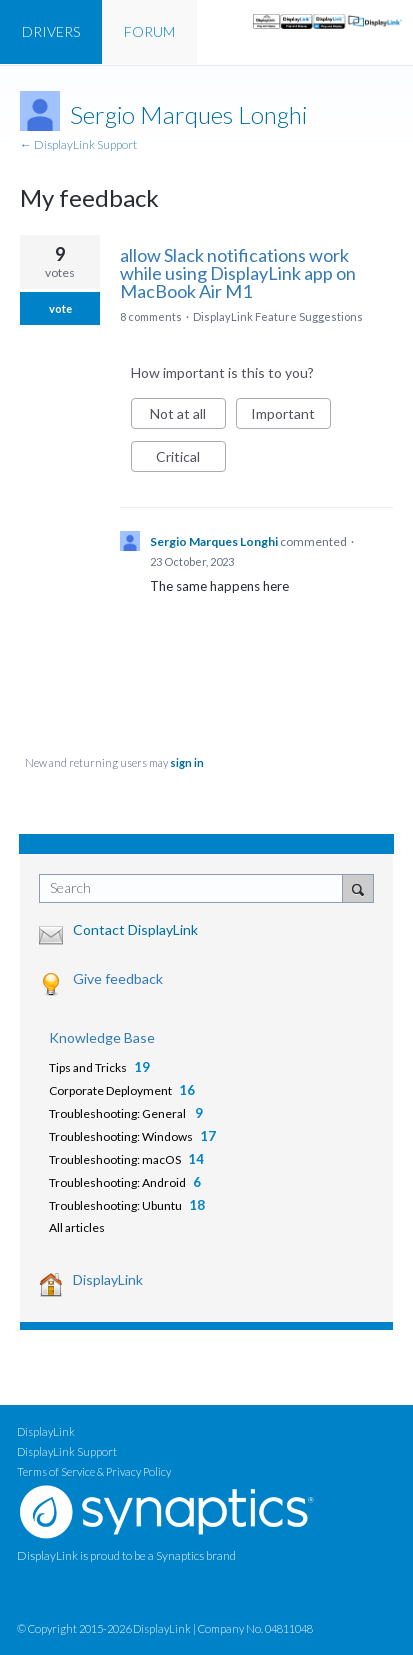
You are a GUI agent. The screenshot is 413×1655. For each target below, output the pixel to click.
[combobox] (195, 888)
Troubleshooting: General (118, 1113)
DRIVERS (51, 31)
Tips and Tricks (88, 1067)
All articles (77, 1227)
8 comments (151, 316)
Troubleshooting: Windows (121, 1136)
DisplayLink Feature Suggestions (278, 316)
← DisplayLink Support (78, 144)
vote (60, 308)
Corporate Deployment (110, 1090)
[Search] (358, 888)
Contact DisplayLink (135, 929)
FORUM (149, 31)
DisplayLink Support (67, 1451)
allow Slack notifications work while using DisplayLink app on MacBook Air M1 (238, 273)
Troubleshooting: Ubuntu (115, 1205)
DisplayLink (108, 1279)
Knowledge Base (102, 1037)
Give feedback (118, 978)
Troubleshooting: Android (117, 1182)
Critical (191, 460)
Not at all (188, 417)
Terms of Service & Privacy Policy (94, 1471)
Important (291, 417)
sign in (187, 762)
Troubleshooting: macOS (115, 1159)
